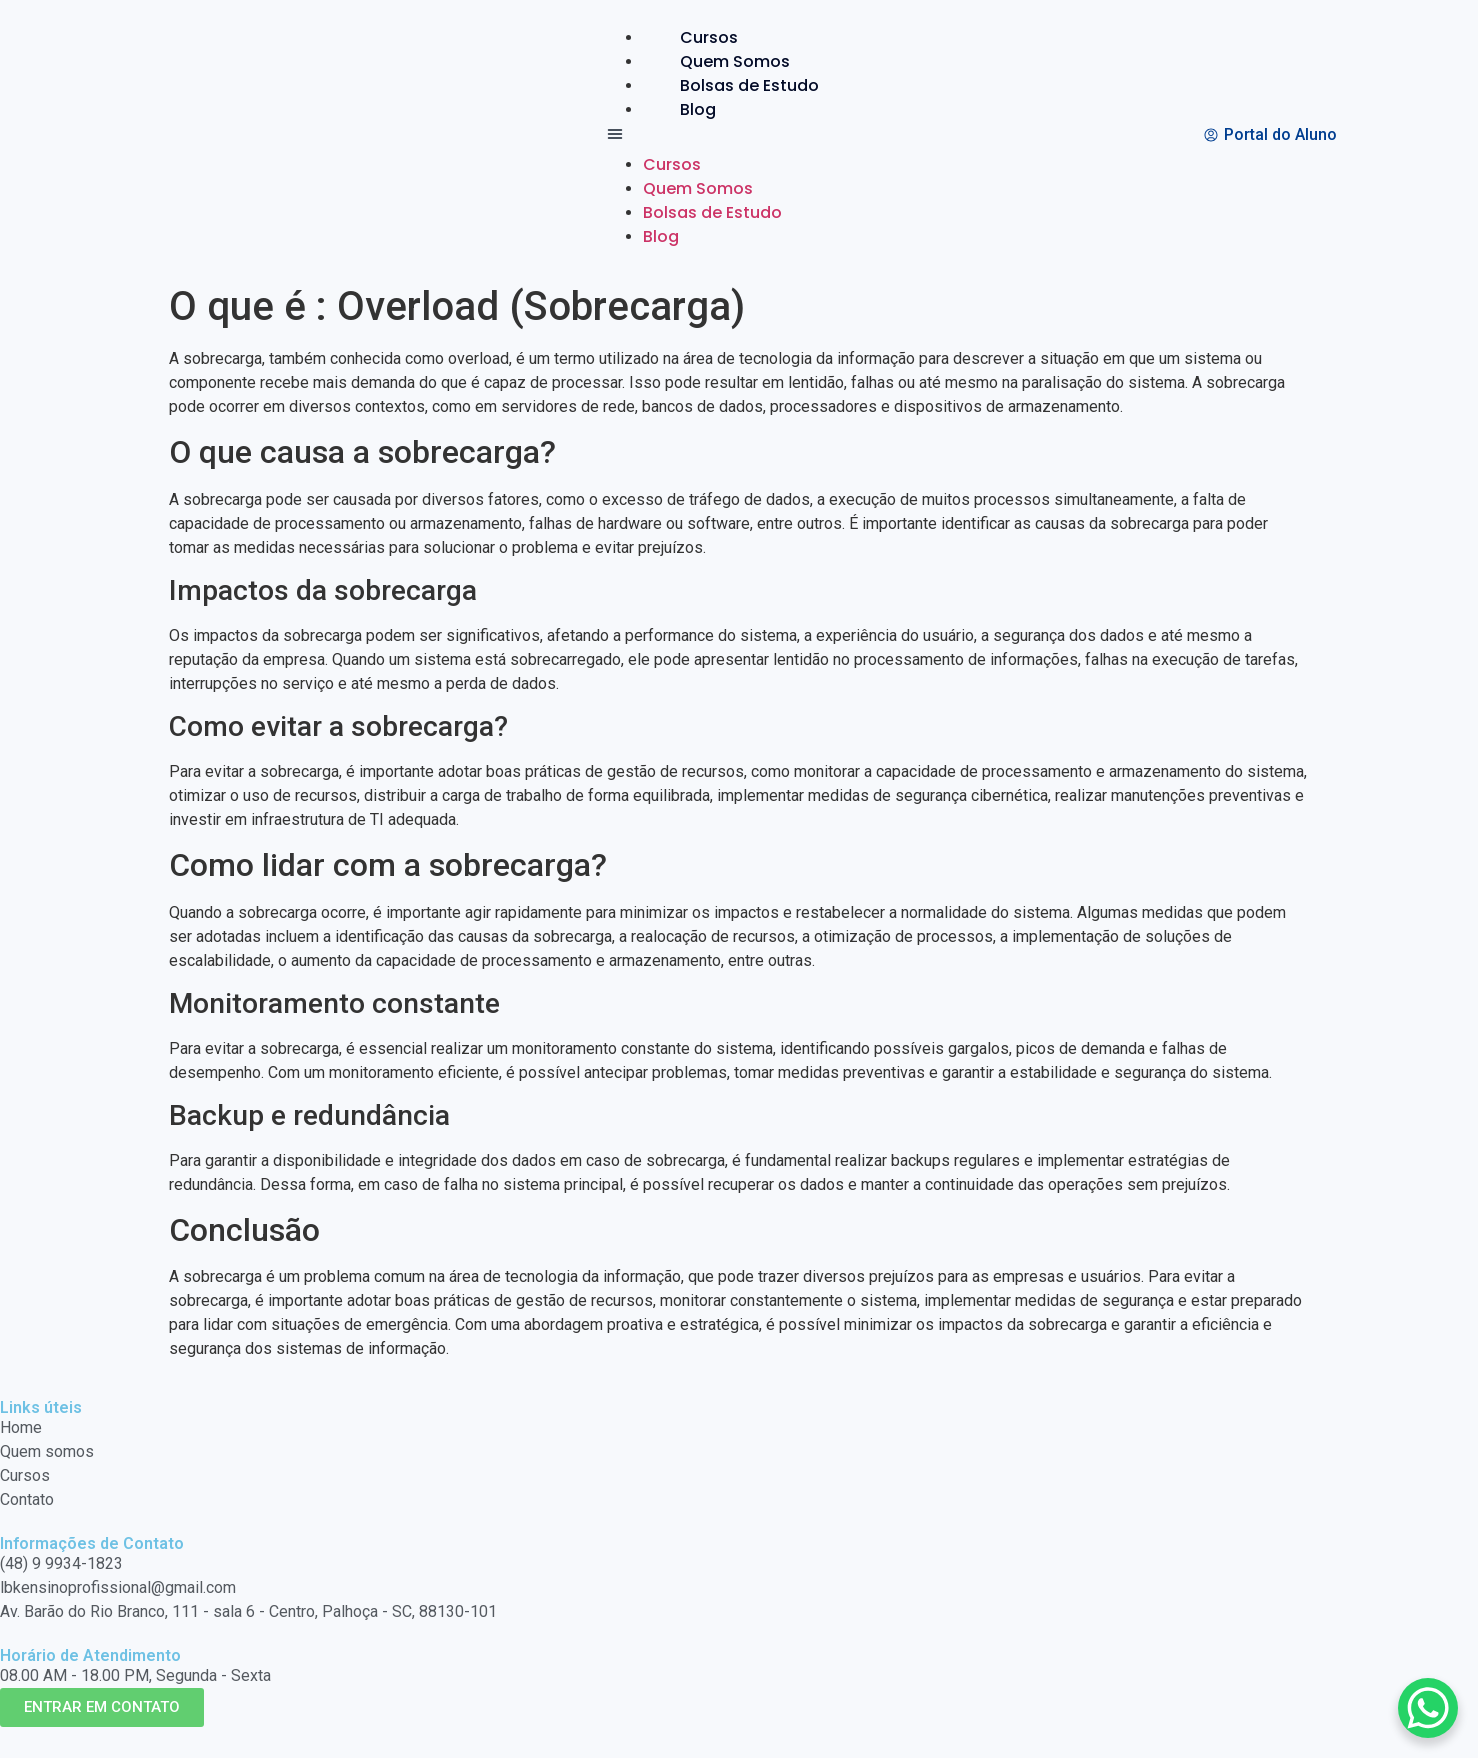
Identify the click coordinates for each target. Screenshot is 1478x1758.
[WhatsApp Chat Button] (1428, 1708)
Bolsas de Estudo (749, 85)
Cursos (709, 37)
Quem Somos (735, 61)
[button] (729, 137)
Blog (698, 109)
